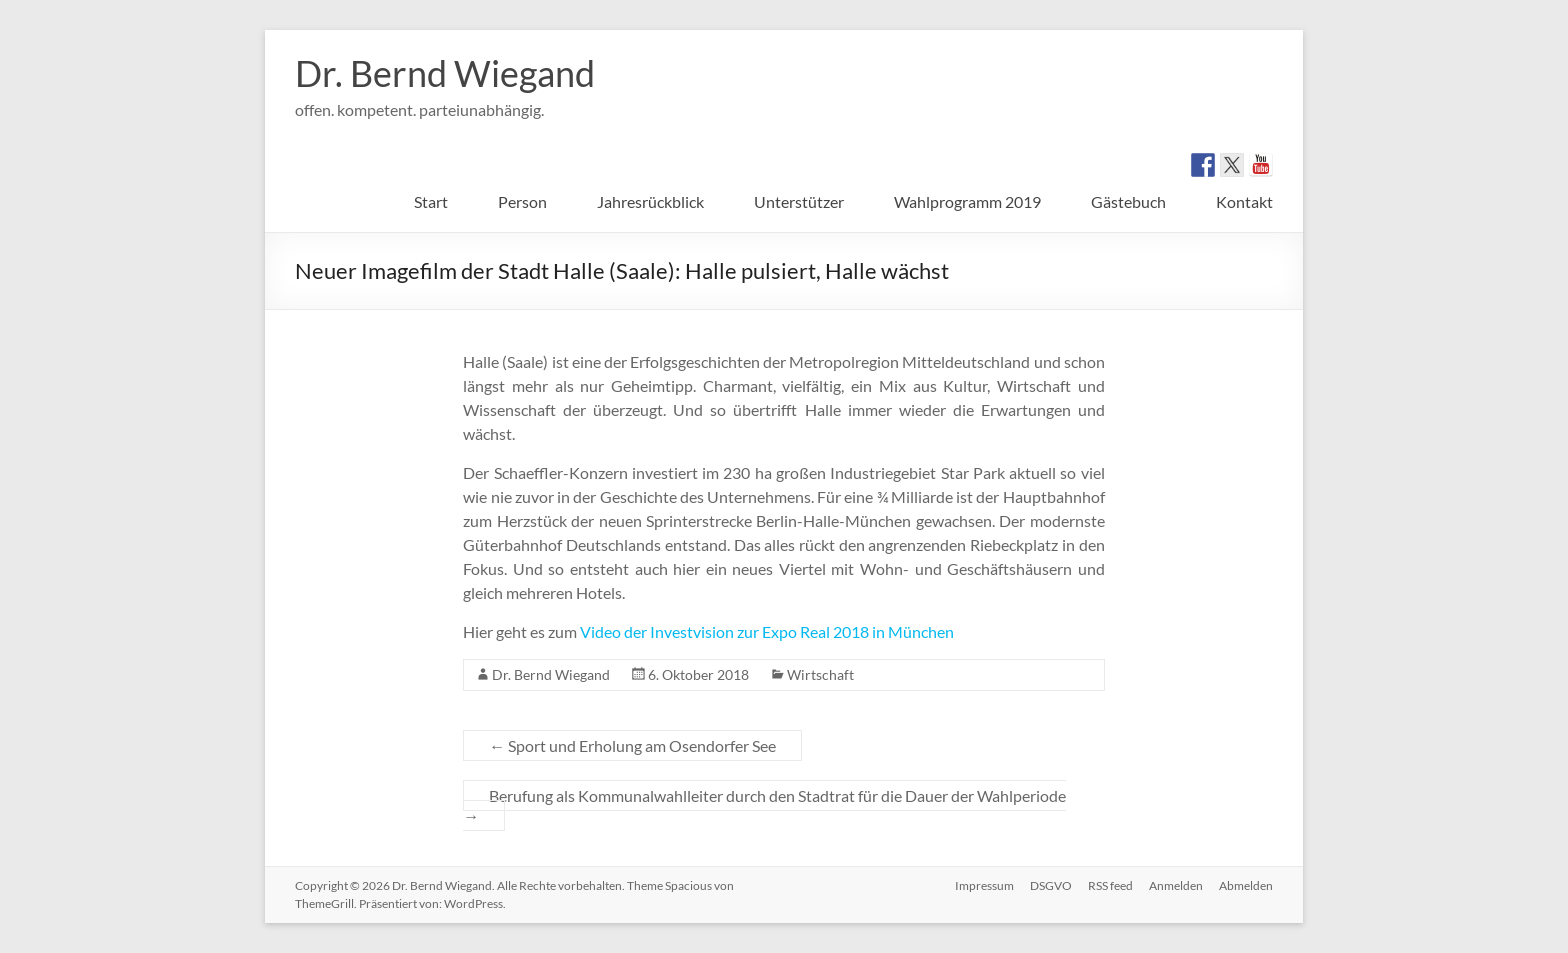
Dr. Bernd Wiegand (445, 73)
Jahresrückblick (650, 201)
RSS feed (1110, 885)
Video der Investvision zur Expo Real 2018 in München (767, 631)
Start (431, 201)
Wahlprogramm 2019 (967, 201)
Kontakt (1244, 201)
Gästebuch (1128, 201)
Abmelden (1246, 885)
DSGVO (1051, 885)
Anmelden (1176, 885)
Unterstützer (799, 201)
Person (522, 201)
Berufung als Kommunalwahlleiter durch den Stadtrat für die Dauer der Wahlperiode (764, 805)
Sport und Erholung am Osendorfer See (632, 745)
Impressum (984, 885)
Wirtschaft (820, 674)
